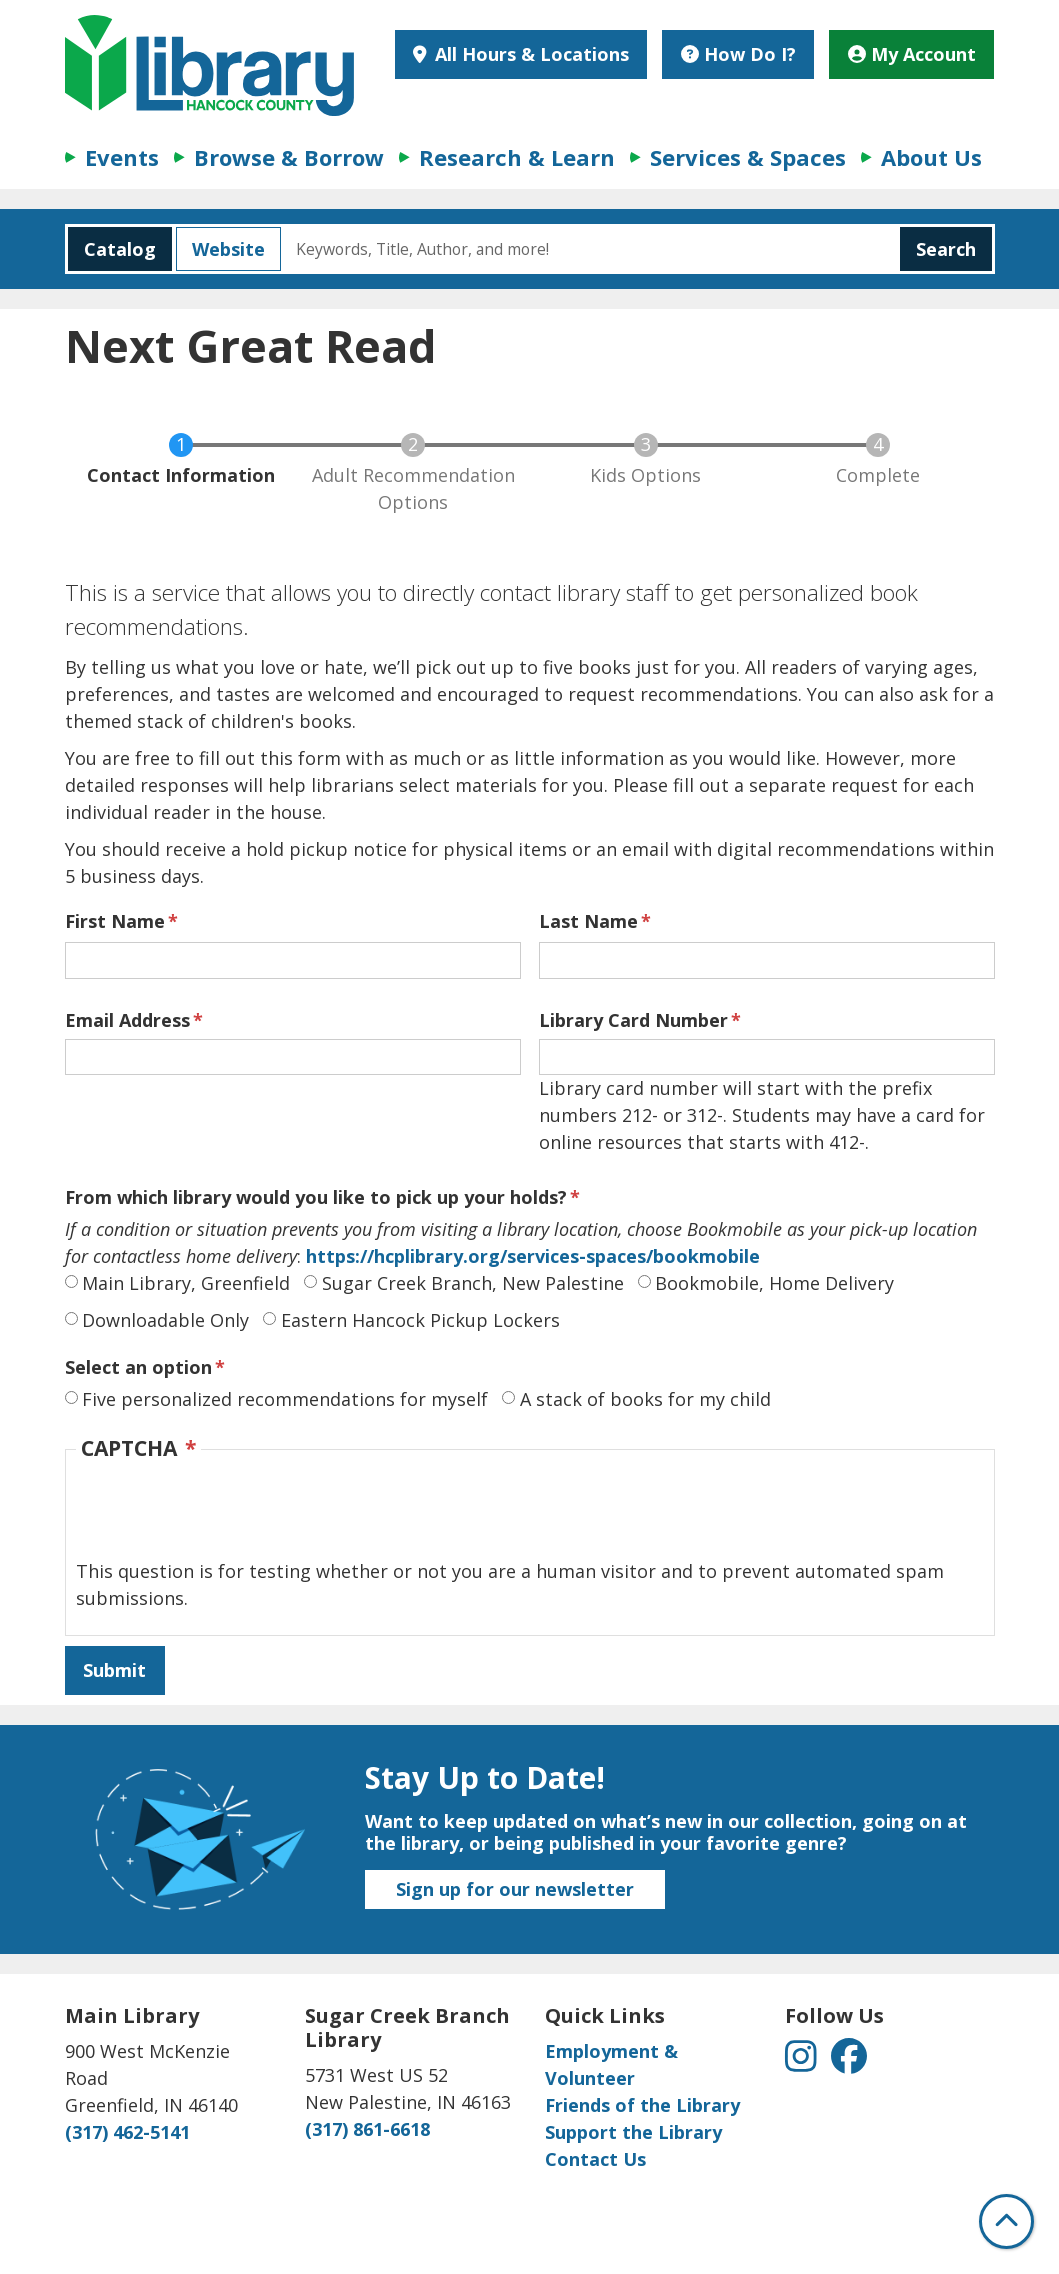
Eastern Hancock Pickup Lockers (420, 1320)
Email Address (127, 1020)
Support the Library (633, 2132)
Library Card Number (633, 1020)
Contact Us (595, 2159)
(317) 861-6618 (367, 2129)
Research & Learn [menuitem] (517, 157)
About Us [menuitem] (931, 157)
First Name (115, 921)
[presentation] (228, 1519)
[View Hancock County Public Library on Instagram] (803, 2062)
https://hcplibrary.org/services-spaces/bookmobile (530, 1256)
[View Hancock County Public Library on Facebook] (849, 2062)
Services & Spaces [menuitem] (748, 157)
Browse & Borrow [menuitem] (289, 157)
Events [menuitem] (122, 157)
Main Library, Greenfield (186, 1283)
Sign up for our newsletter (515, 1889)
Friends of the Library (642, 2105)
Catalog (112, 249)
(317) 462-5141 (127, 2132)
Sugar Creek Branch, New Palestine (473, 1283)
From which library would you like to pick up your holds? (316, 1197)
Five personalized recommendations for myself (285, 1399)
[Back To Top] (1006, 2221)
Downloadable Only (165, 1320)
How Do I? (738, 54)
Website (220, 249)
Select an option (138, 1367)
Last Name (588, 921)
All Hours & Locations (529, 54)
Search (946, 249)
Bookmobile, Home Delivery (774, 1283)
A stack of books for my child (645, 1399)
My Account (912, 54)
